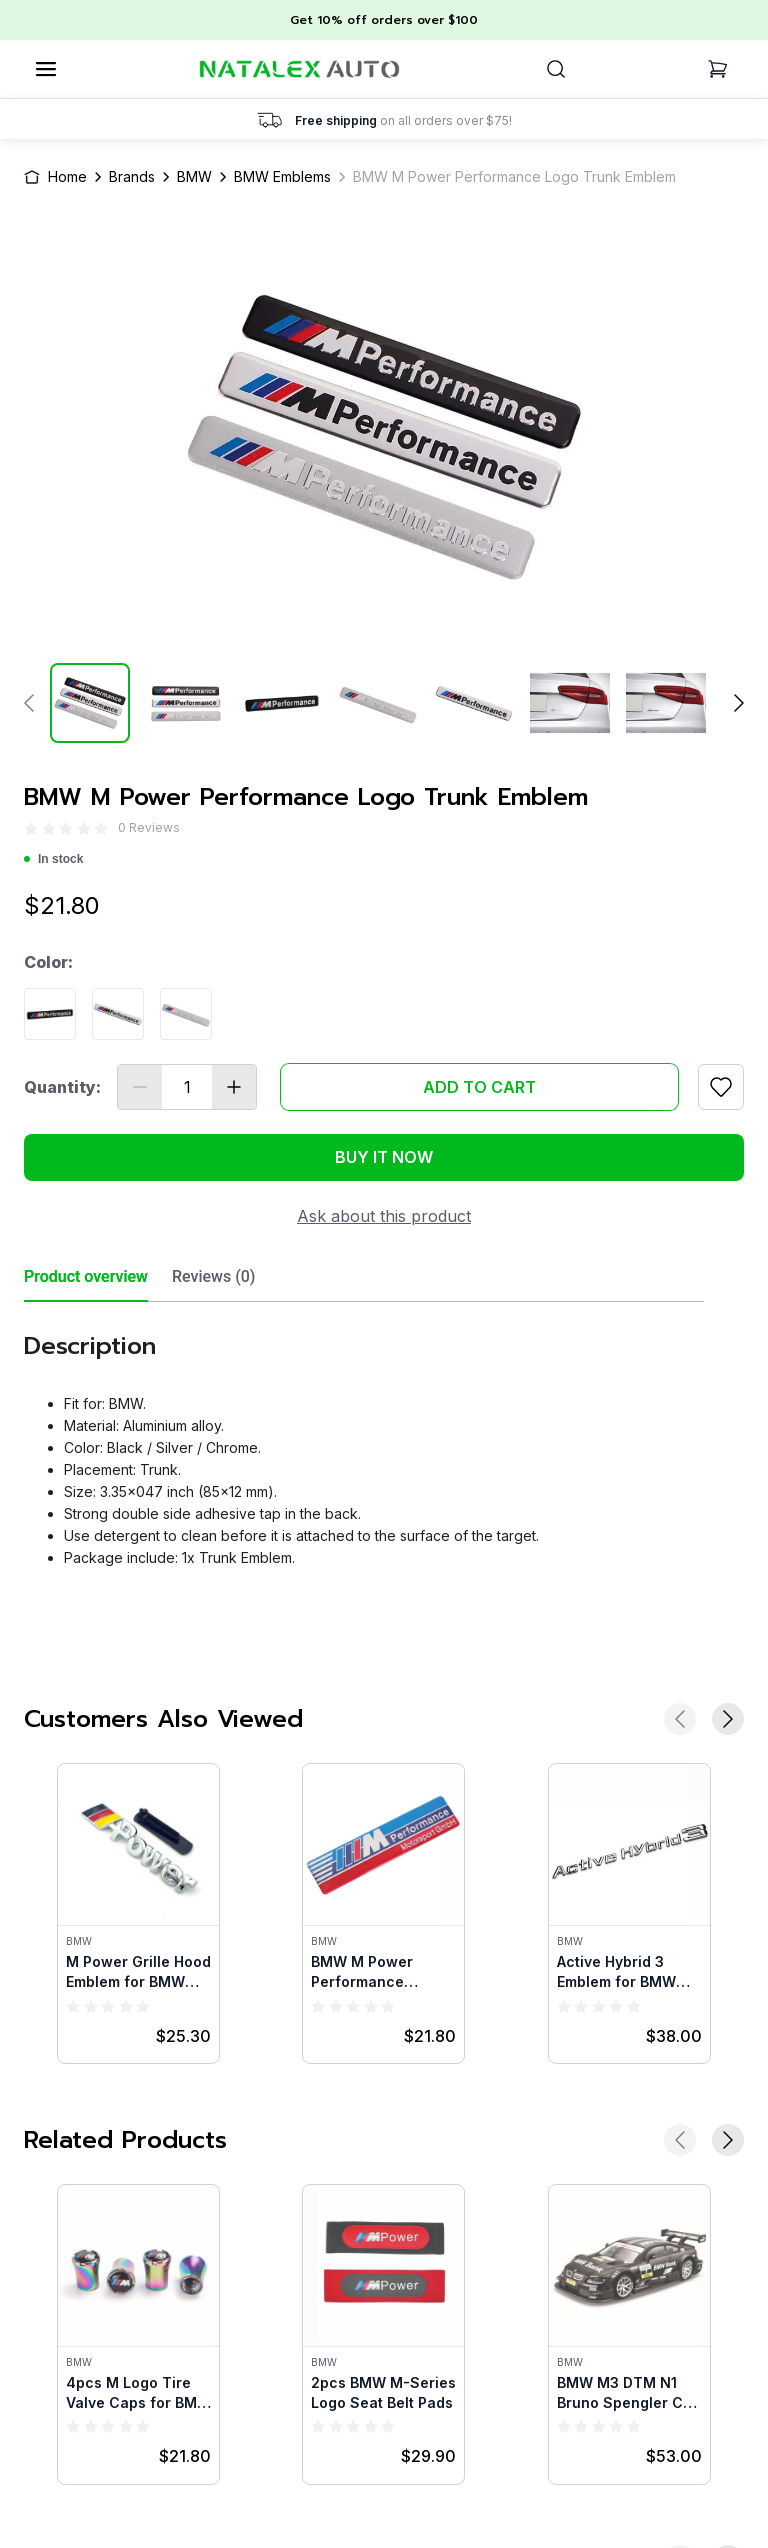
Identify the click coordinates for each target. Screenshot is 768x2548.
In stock (53, 859)
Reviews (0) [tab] (213, 1276)
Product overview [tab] (86, 1276)
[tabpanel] (364, 1442)
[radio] (31, 828)
